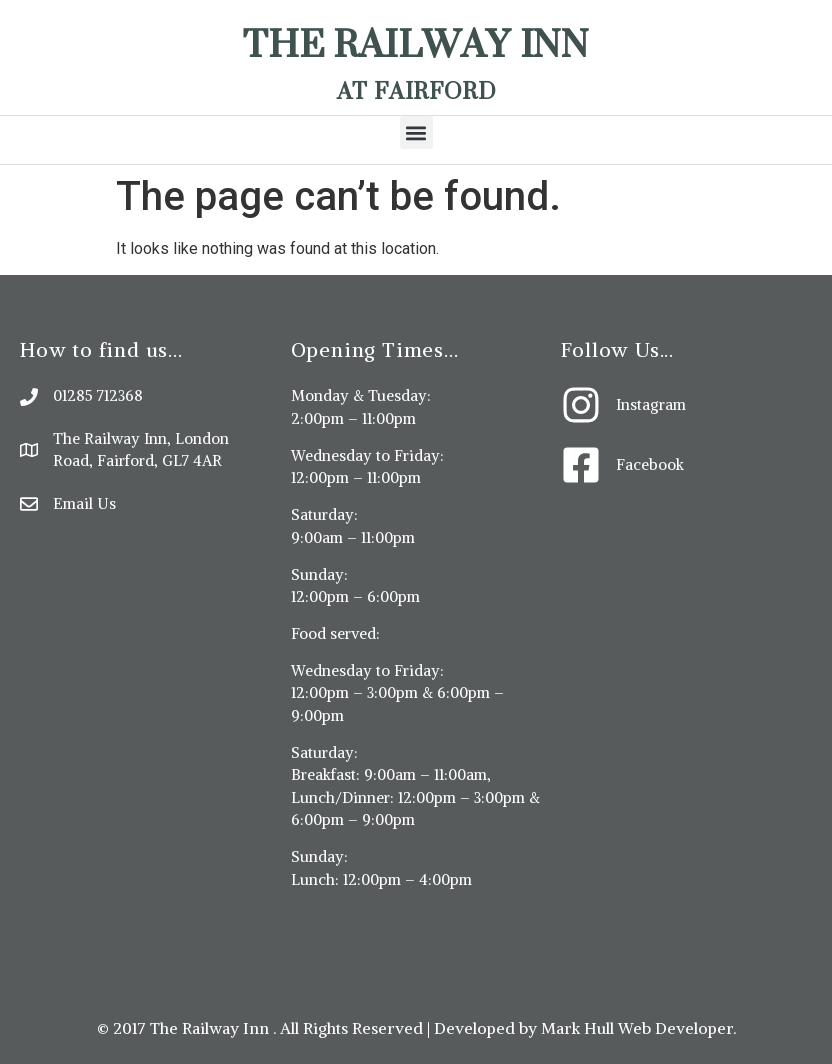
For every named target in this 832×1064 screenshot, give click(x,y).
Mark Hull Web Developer (637, 1028)
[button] (416, 132)
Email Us (84, 503)
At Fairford (416, 90)
